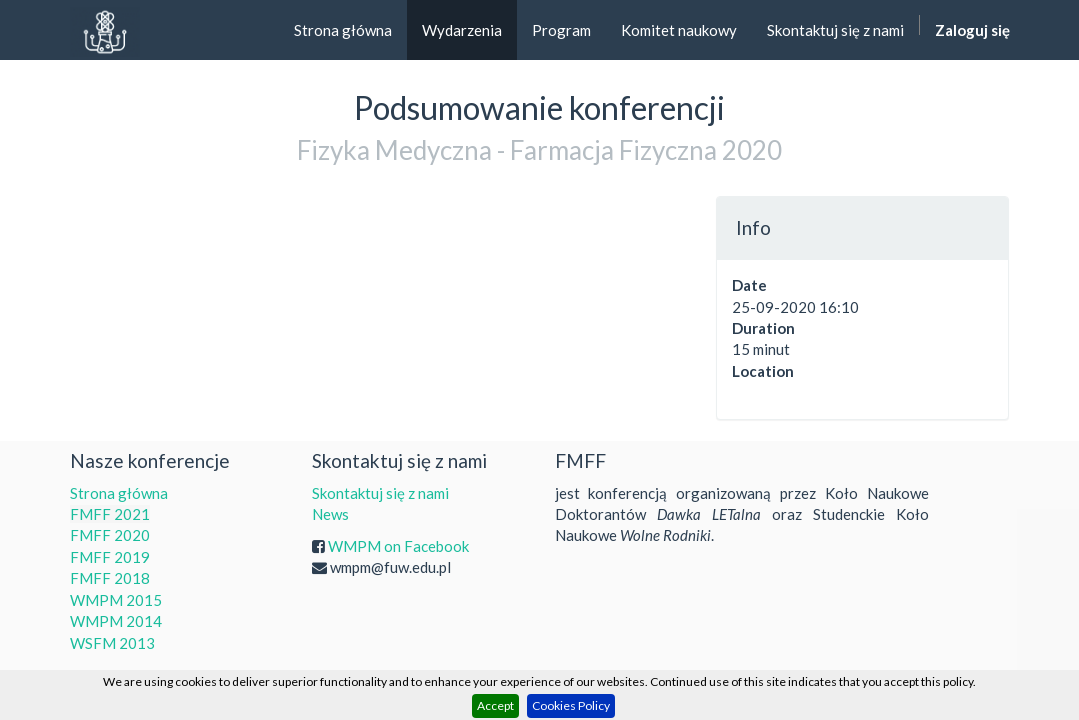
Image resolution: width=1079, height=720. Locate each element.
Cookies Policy (571, 705)
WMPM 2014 (116, 621)
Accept (495, 705)
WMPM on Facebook (398, 546)
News (330, 514)
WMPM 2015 (116, 600)
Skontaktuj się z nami (380, 493)
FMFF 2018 (110, 578)
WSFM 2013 (112, 643)
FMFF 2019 (110, 557)
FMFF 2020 (110, 535)
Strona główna (119, 493)
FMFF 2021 (110, 514)
